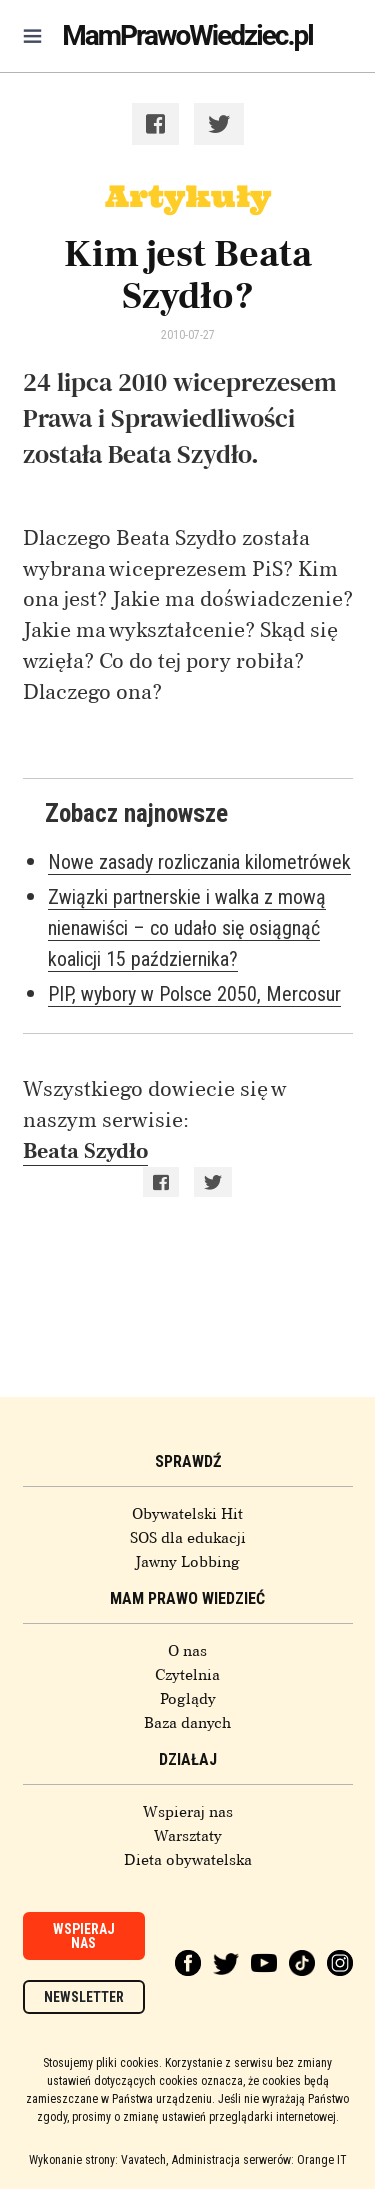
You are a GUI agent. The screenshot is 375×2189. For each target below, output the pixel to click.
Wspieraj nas (188, 1812)
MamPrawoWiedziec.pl (187, 35)
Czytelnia (187, 1675)
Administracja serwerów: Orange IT (259, 2160)
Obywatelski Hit (187, 1514)
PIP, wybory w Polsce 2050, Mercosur (194, 994)
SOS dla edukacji (188, 1538)
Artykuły (188, 196)
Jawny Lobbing (187, 1562)
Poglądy (188, 1699)
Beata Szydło (85, 1151)
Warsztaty (188, 1836)
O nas (187, 1651)
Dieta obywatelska (188, 1860)
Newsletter (84, 1997)
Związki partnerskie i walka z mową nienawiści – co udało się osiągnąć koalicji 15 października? (187, 928)
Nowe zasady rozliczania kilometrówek (199, 862)
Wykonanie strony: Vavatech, (98, 2160)
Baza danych (187, 1723)
